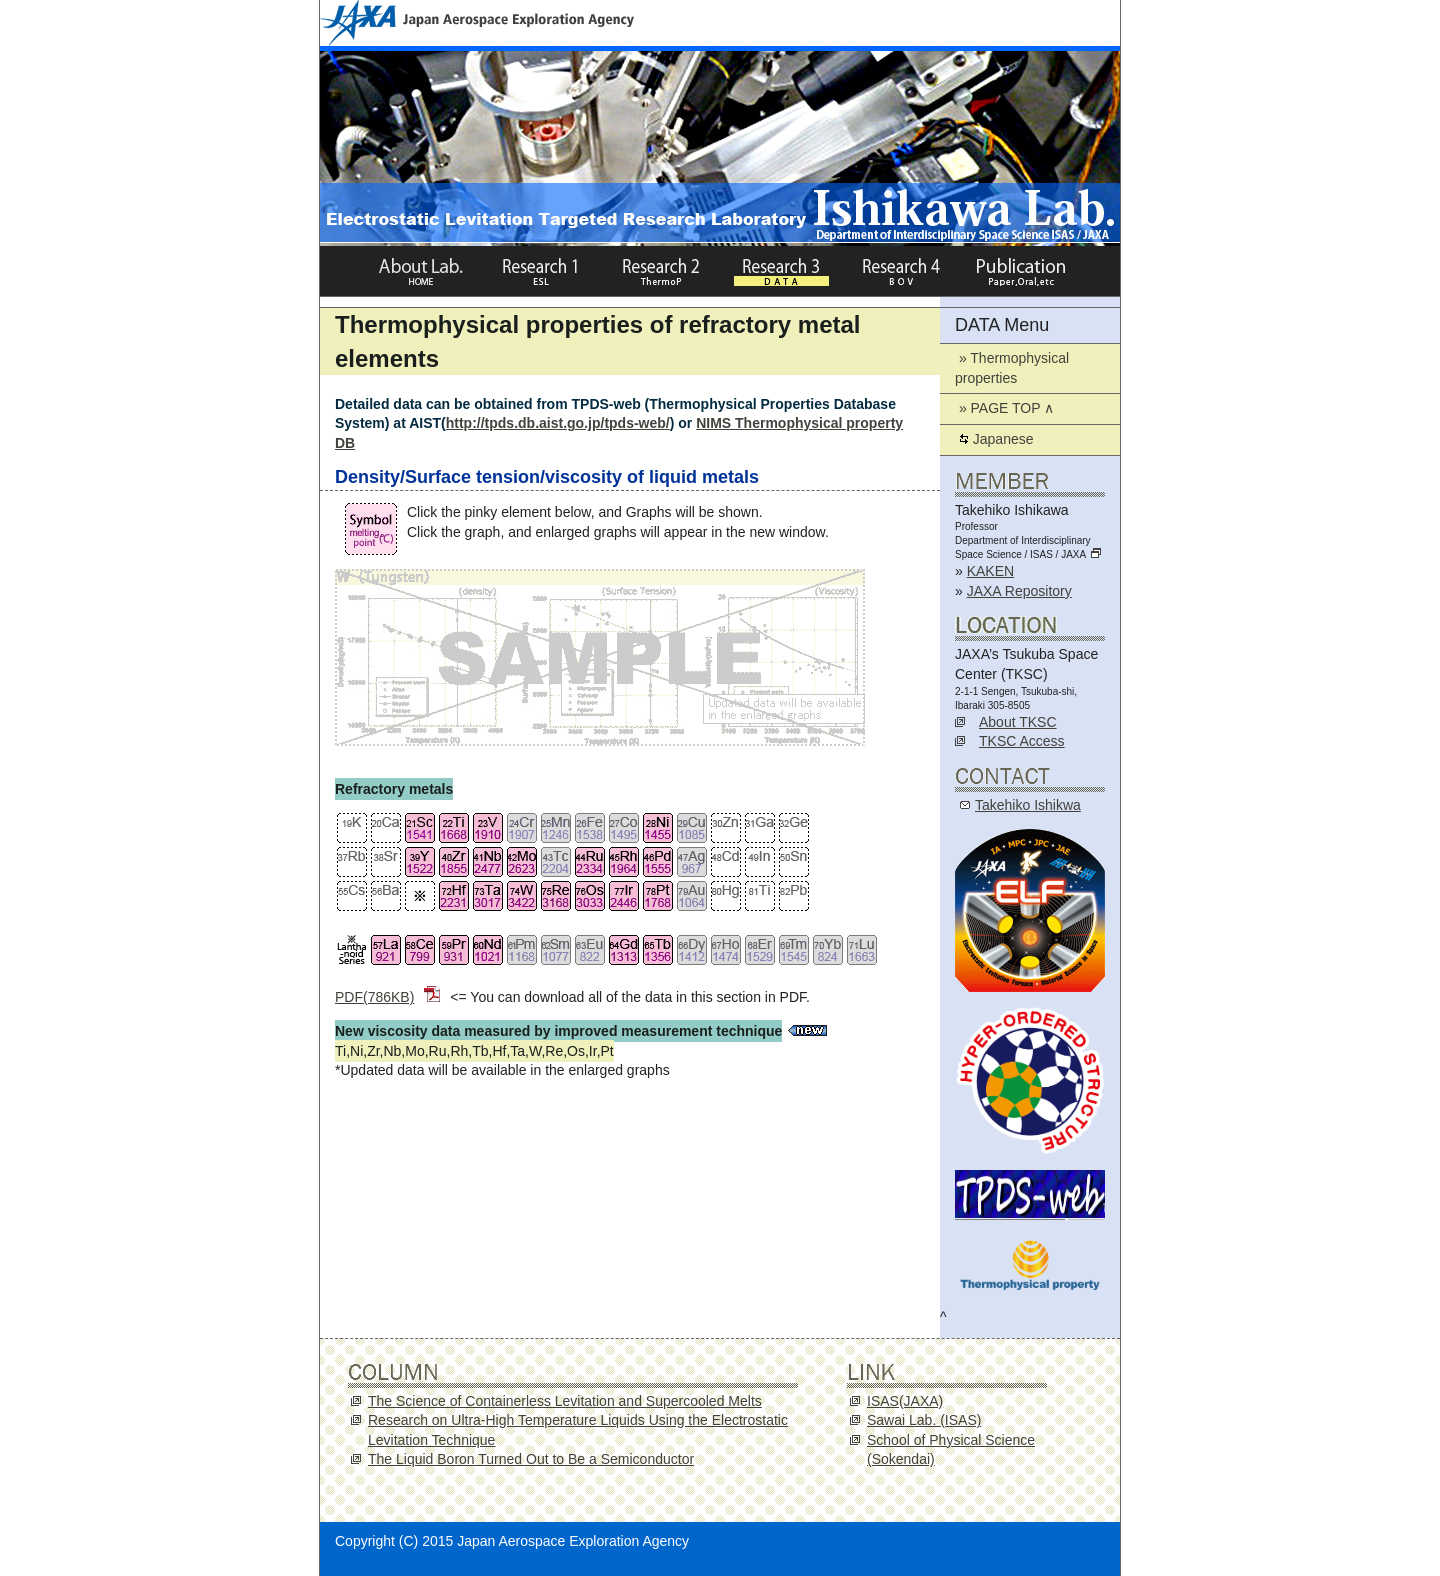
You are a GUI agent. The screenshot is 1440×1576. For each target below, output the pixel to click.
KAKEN (990, 571)
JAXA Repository (1019, 591)
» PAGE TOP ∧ (1004, 408)
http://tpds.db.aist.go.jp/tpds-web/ (558, 423)
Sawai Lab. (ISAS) (924, 1420)
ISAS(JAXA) (905, 1401)
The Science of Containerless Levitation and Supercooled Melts (565, 1401)
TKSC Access (1022, 741)
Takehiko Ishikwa (1028, 805)
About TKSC (1018, 722)
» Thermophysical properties (1012, 368)
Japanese (994, 439)
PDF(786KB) (387, 997)
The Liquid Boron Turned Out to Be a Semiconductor (531, 1459)
